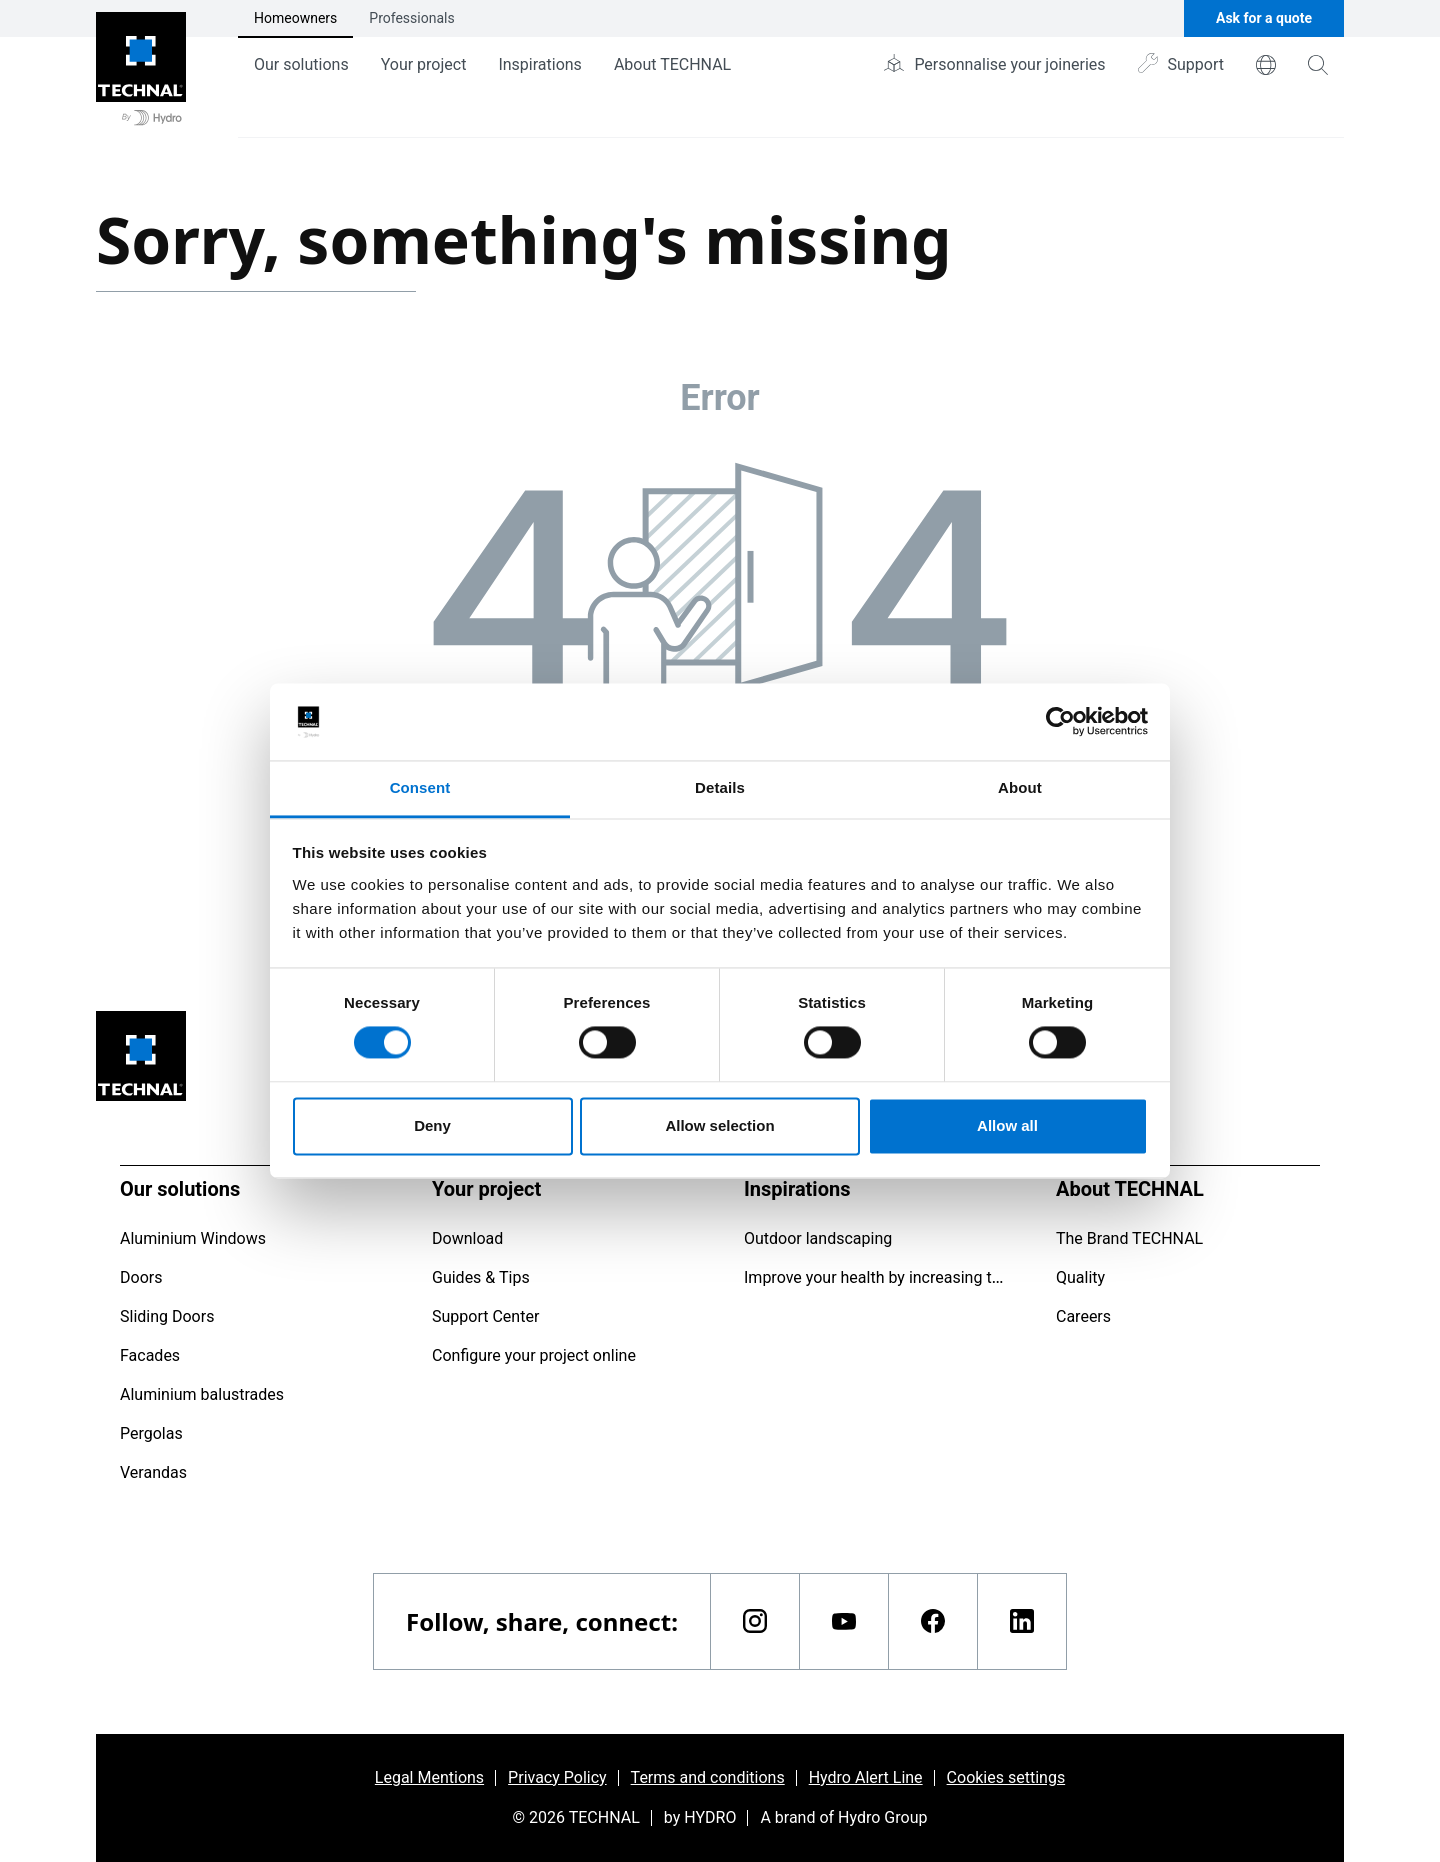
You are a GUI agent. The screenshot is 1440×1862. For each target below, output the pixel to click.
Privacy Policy (557, 1777)
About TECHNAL (672, 64)
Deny (432, 1125)
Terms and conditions (708, 1777)
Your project (424, 64)
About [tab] (1020, 787)
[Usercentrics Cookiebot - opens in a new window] (1060, 722)
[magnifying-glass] (1318, 65)
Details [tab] (720, 787)
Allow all (1007, 1125)
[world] (1266, 65)
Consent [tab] (420, 787)
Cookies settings (1006, 1777)
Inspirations (539, 64)
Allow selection (719, 1125)
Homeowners (295, 18)
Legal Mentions (429, 1777)
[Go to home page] (141, 69)
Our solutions (301, 64)
